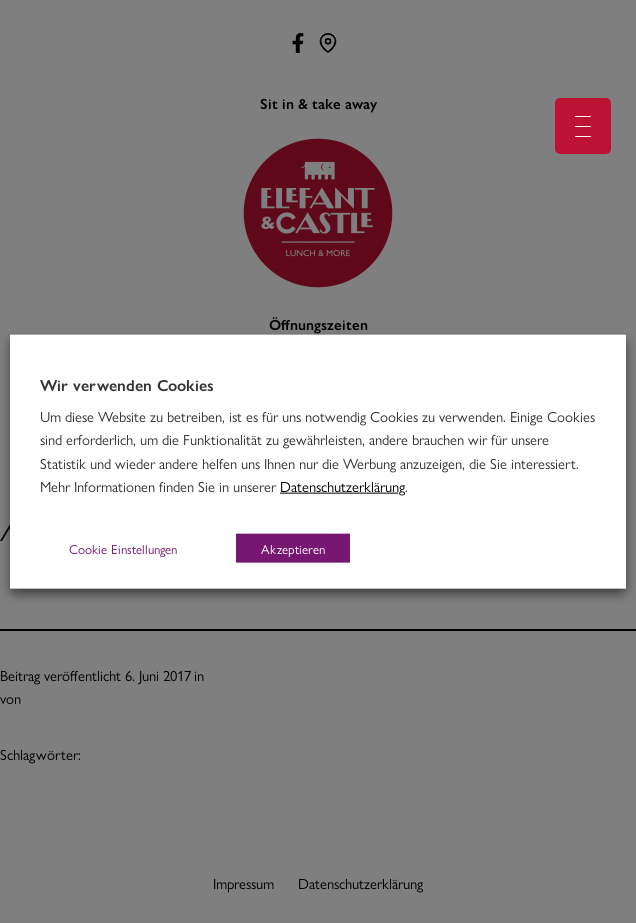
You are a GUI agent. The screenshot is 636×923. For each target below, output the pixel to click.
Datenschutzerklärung (342, 485)
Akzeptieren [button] (293, 548)
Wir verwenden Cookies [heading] (127, 384)
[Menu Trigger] (583, 126)
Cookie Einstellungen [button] (123, 548)
